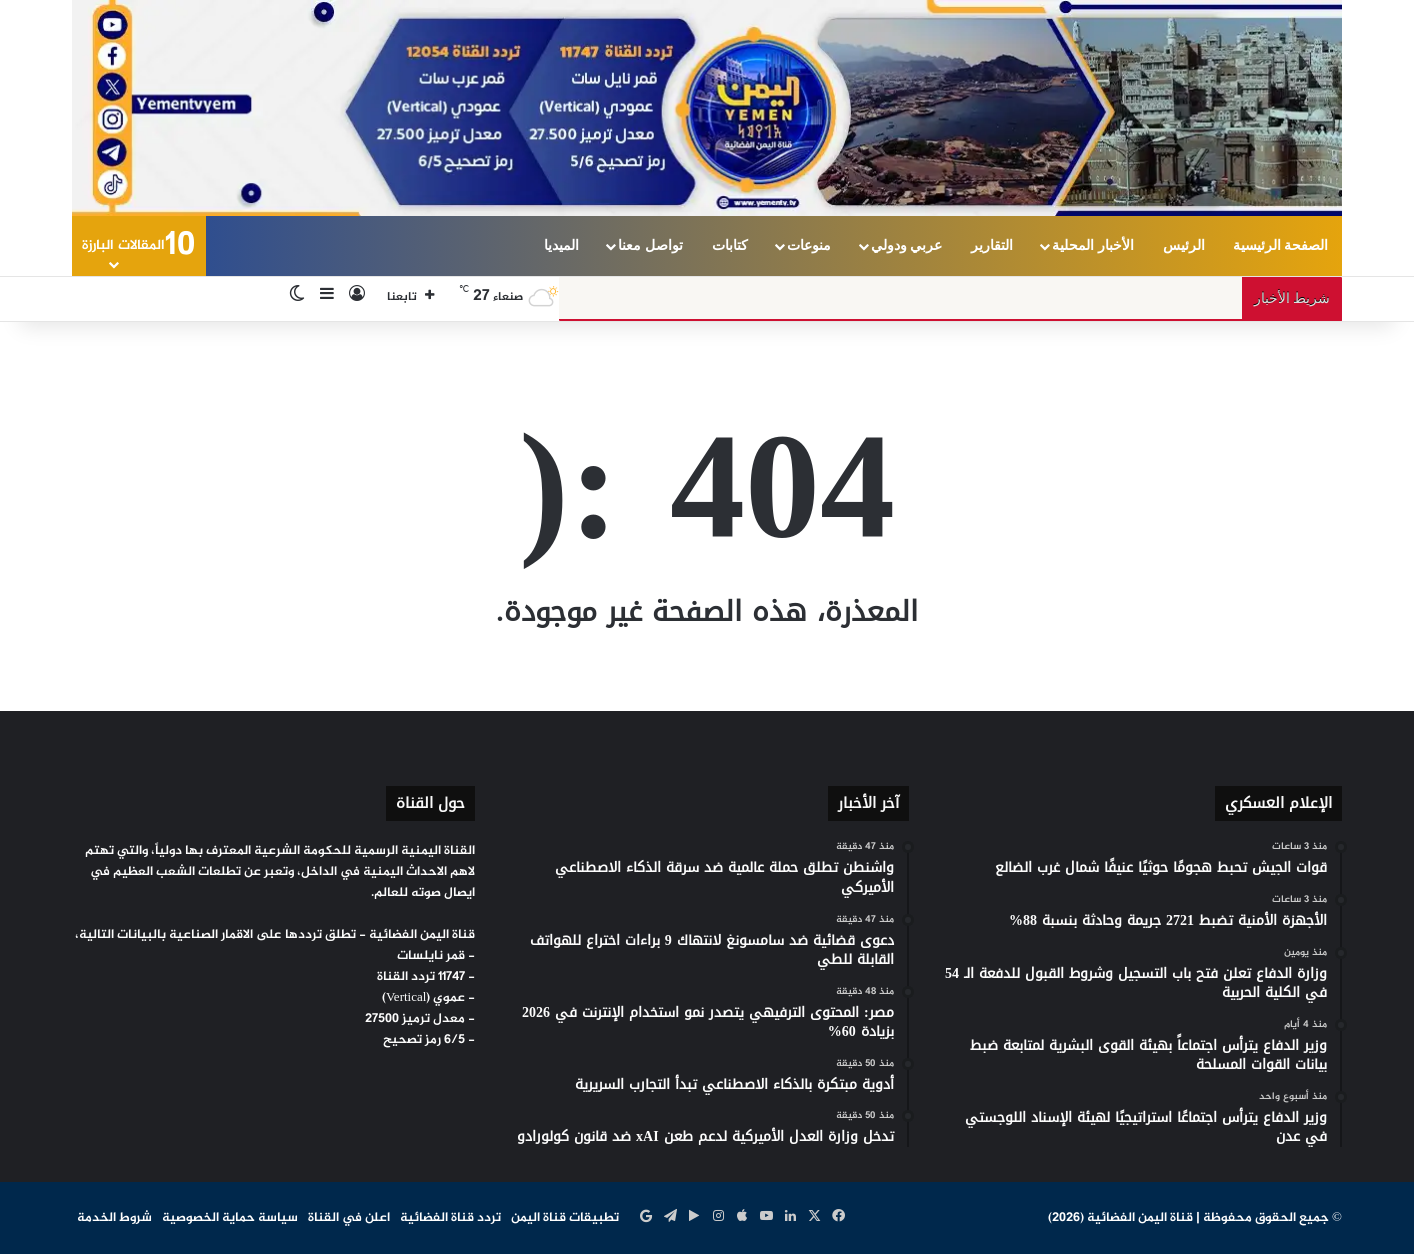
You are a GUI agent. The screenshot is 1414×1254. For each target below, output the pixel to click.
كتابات (730, 245)
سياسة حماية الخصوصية (230, 1218)
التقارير (992, 245)
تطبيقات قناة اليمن (565, 1218)
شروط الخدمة (114, 1218)
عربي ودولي (907, 245)
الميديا (561, 245)
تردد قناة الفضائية (450, 1218)
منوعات (809, 245)
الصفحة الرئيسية (1281, 245)
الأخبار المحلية (1093, 245)
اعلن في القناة (349, 1218)
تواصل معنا (650, 245)
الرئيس (1184, 245)
